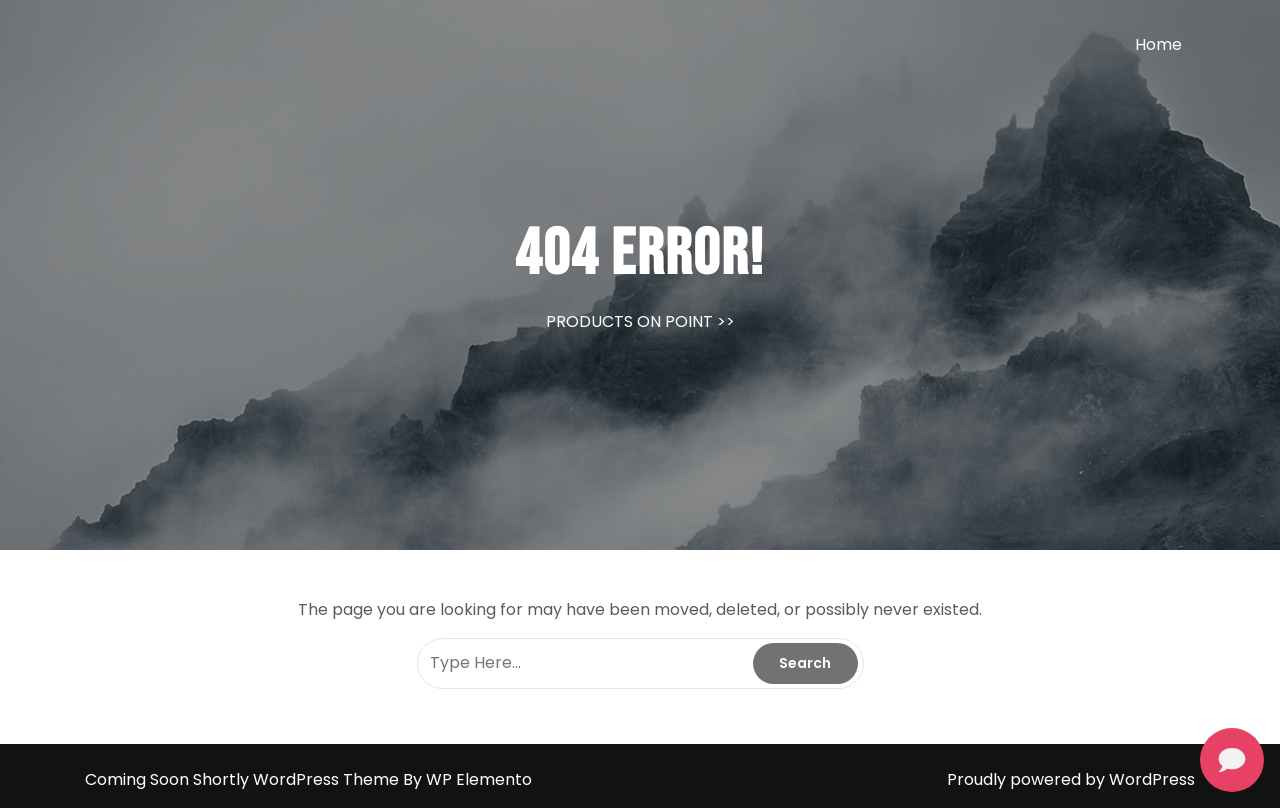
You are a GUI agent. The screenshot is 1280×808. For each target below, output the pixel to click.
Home (1158, 44)
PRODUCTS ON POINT (629, 321)
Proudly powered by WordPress (1071, 779)
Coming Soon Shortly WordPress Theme (244, 779)
